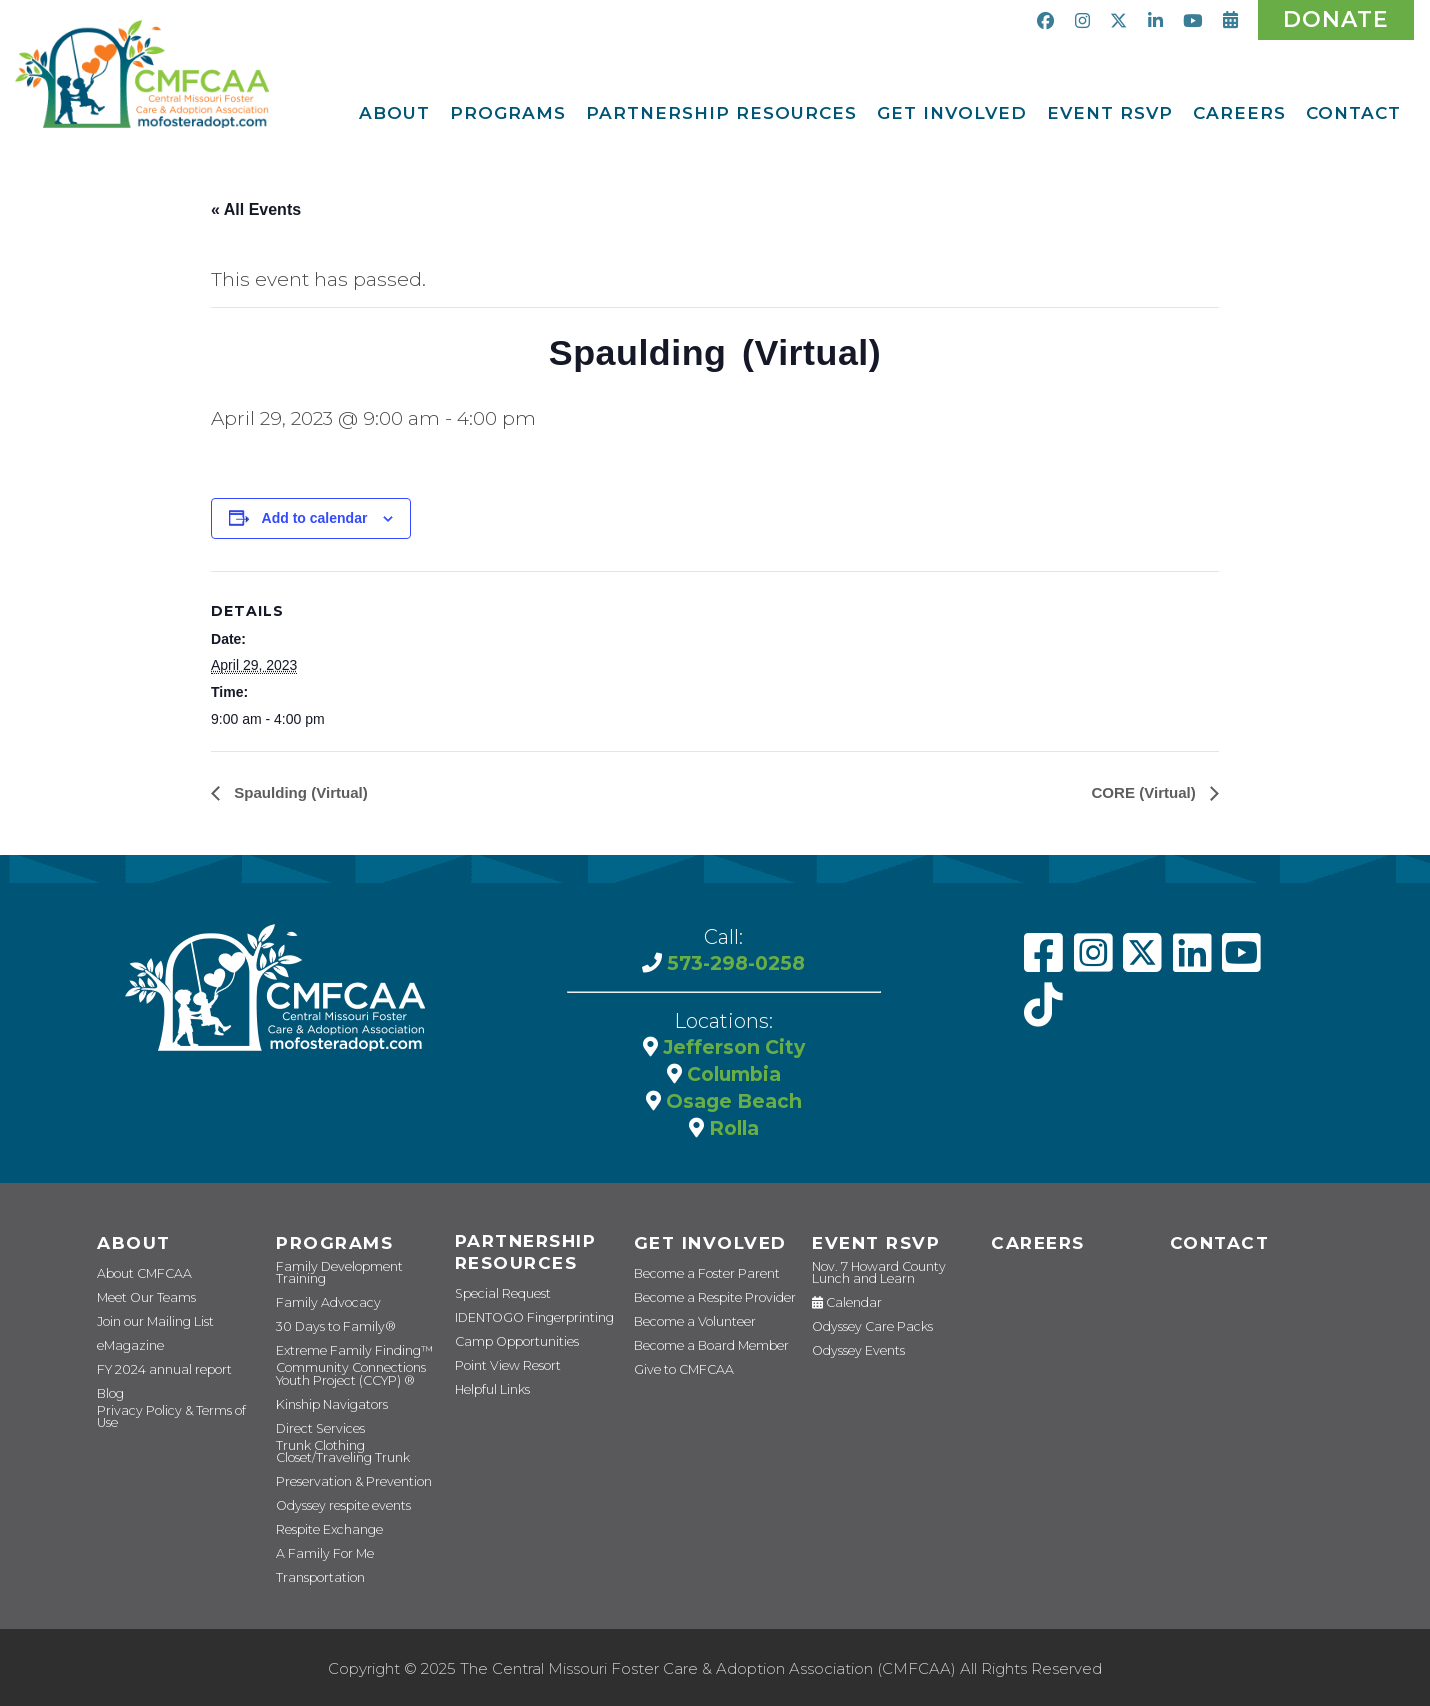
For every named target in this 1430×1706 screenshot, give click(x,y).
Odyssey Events (853, 1355)
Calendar (842, 1307)
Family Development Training (356, 1280)
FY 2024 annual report (157, 1376)
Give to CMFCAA (677, 1376)
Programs (330, 1248)
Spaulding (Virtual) (303, 800)
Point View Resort (501, 1377)
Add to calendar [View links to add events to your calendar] (315, 526)
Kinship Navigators (326, 1403)
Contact (1216, 1248)
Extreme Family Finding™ (346, 1352)
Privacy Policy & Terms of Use (173, 1424)
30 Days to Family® (326, 1328)
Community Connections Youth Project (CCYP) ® (343, 1374)
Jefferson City (731, 1054)
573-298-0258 (734, 970)
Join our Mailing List (150, 1328)
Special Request (497, 1305)
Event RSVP (872, 1248)
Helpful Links (490, 1401)
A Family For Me (319, 1550)
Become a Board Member (700, 1352)
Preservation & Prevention (344, 1478)
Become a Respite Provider (704, 1304)
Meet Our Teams (140, 1304)
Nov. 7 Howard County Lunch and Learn (890, 1278)
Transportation (315, 1574)
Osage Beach (731, 1106)
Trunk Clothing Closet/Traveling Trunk (336, 1449)
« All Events (256, 209)
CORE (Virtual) (1142, 800)
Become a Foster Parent (696, 1280)
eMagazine (126, 1352)
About (131, 1248)
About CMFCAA (138, 1280)
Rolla (731, 1132)
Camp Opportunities (508, 1353)
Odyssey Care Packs (863, 1331)
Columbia (731, 1080)
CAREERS (1035, 1248)
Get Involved (705, 1248)
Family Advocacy (321, 1304)
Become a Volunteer (687, 1328)
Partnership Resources (523, 1261)
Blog (109, 1400)
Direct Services (315, 1427)
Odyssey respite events (335, 1502)
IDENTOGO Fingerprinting (525, 1329)
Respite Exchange (324, 1526)
